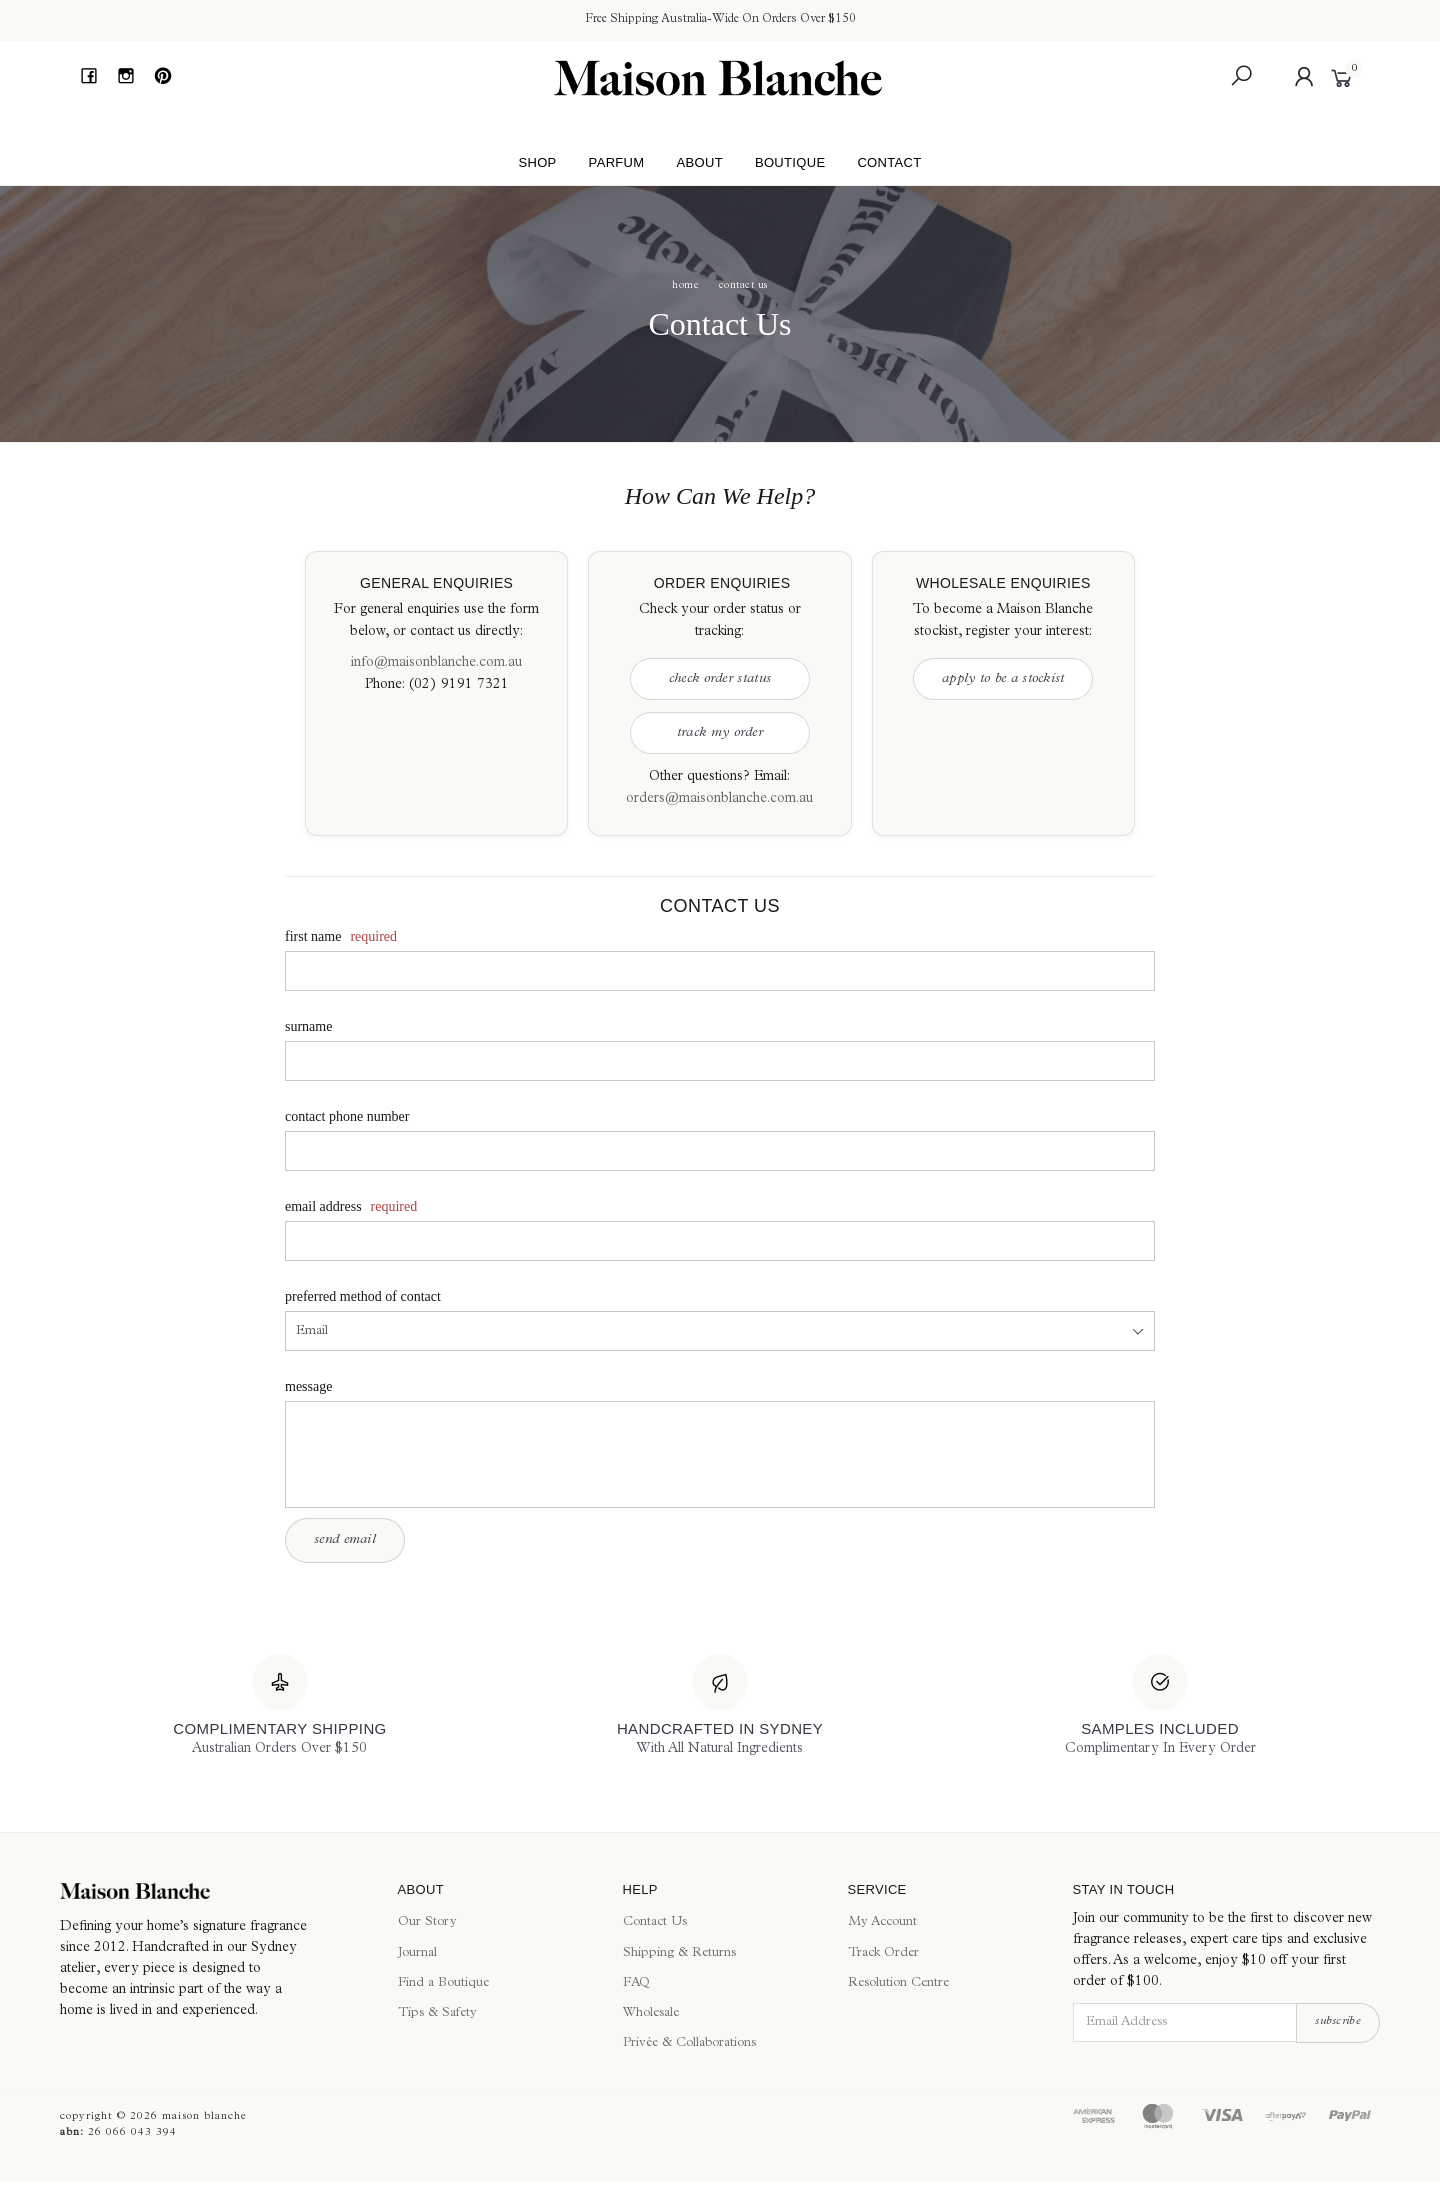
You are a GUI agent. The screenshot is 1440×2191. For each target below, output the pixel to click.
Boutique (790, 162)
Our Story (427, 1922)
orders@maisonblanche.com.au (719, 799)
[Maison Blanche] (214, 1891)
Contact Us (655, 1922)
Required (373, 936)
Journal (417, 1953)
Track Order (883, 1953)
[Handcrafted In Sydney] (720, 1707)
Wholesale (651, 2013)
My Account (882, 1922)
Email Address (323, 1206)
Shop (537, 162)
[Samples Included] (1160, 1707)
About (699, 162)
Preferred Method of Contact (363, 1296)
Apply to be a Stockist (1003, 679)
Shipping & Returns (679, 1953)
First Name (313, 936)
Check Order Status (720, 679)
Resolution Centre (898, 1983)
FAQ (636, 1983)
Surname (308, 1026)
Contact (889, 162)
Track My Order (720, 733)
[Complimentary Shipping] (279, 1707)
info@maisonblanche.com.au (436, 663)
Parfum (617, 162)
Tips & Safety (437, 2013)
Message (308, 1386)
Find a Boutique (443, 1983)
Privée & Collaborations (689, 2043)
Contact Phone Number (347, 1116)
